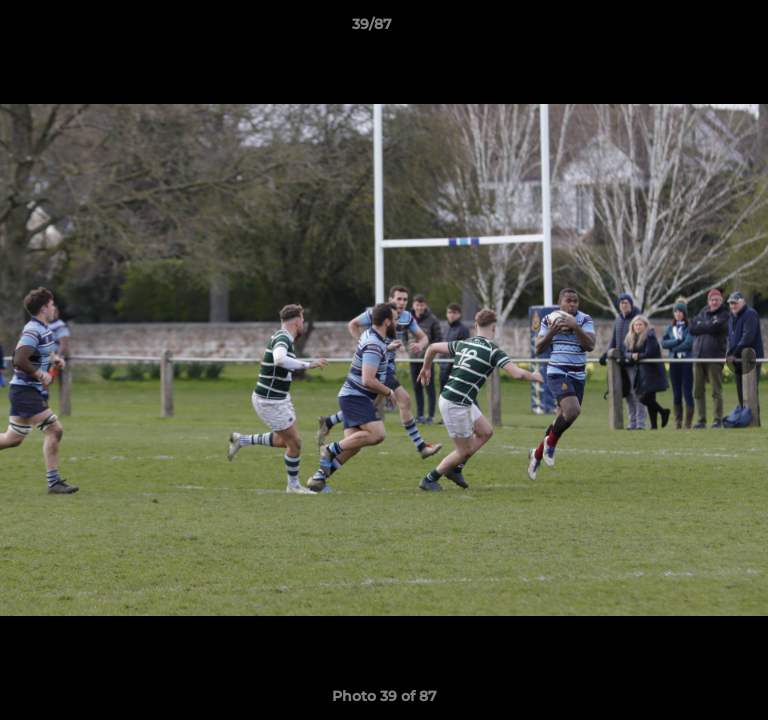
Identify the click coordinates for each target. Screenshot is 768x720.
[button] (696, 29)
